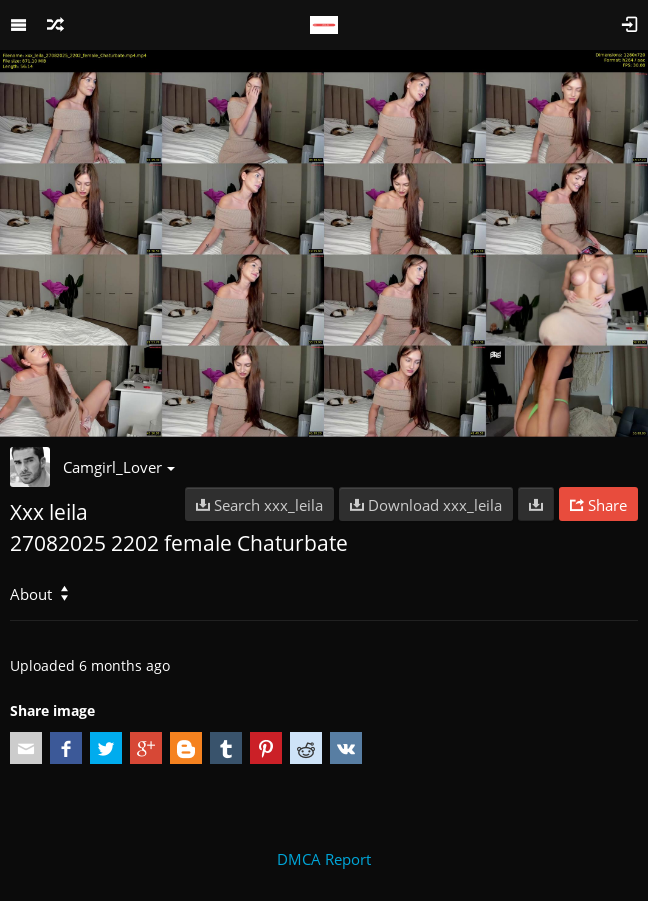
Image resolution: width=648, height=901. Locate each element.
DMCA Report (324, 859)
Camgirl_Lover (119, 467)
